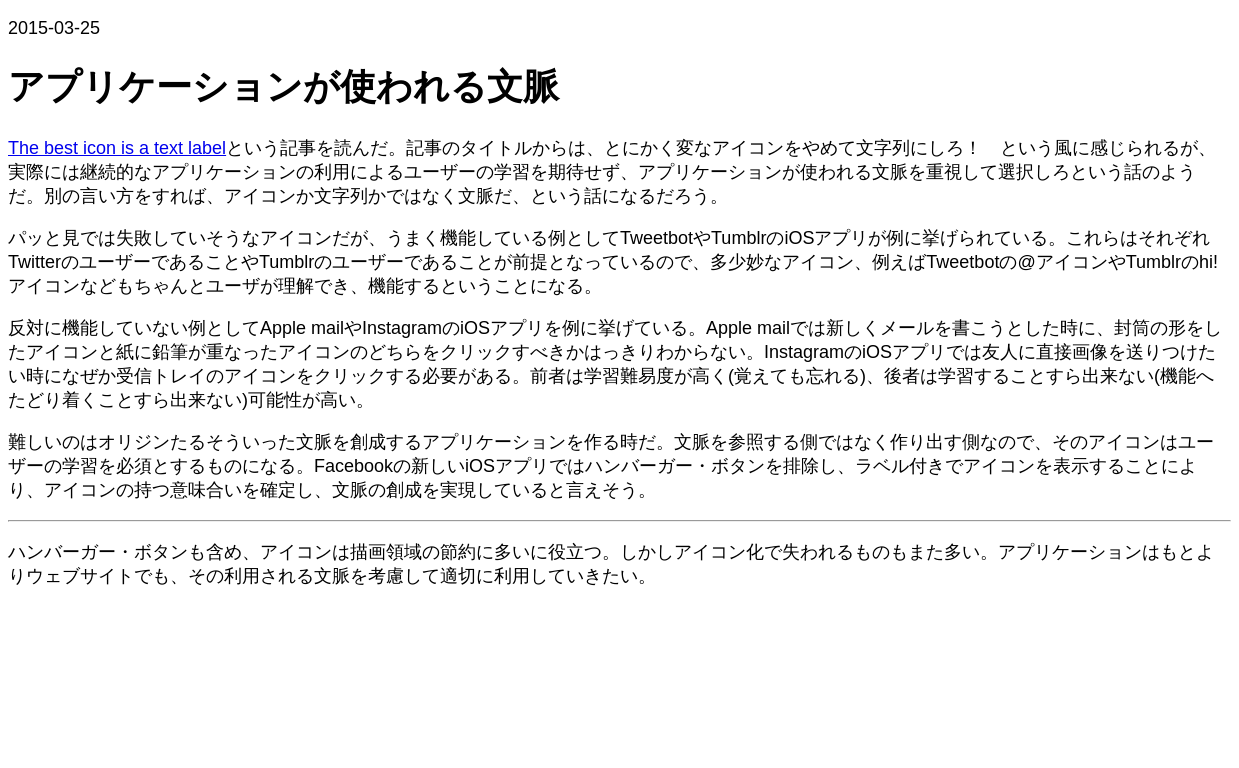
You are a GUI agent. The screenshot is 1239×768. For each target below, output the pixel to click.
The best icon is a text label (117, 148)
